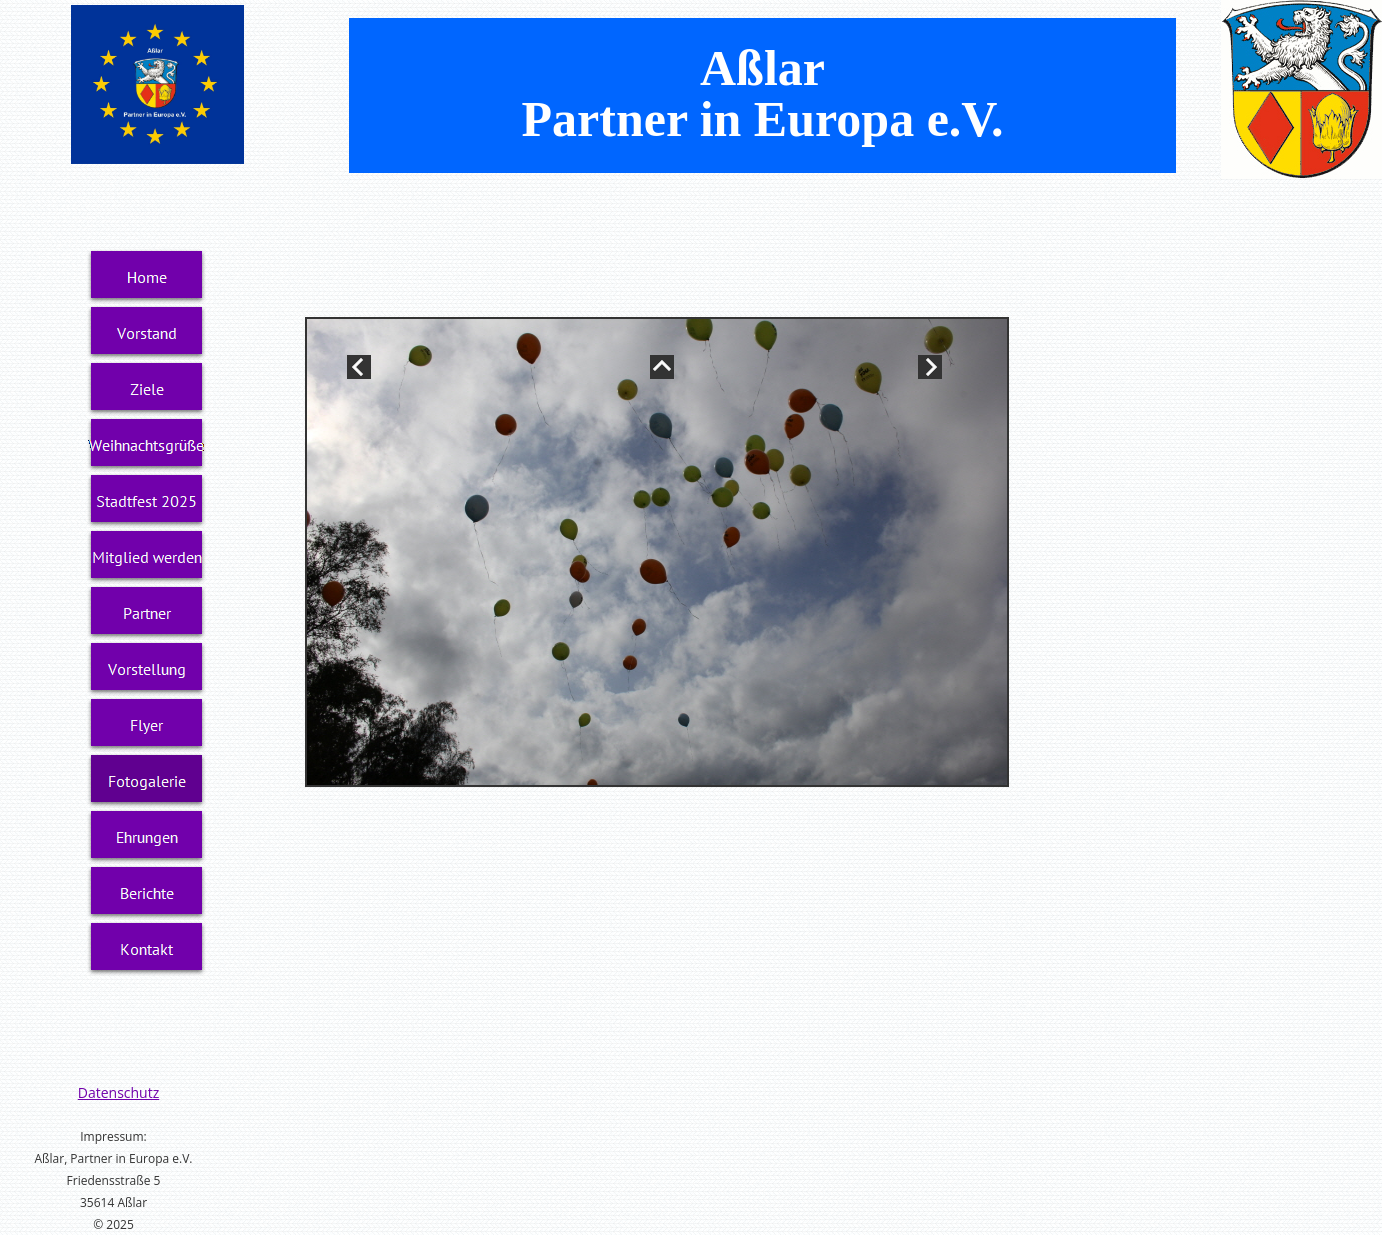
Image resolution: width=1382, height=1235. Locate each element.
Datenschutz (118, 1092)
